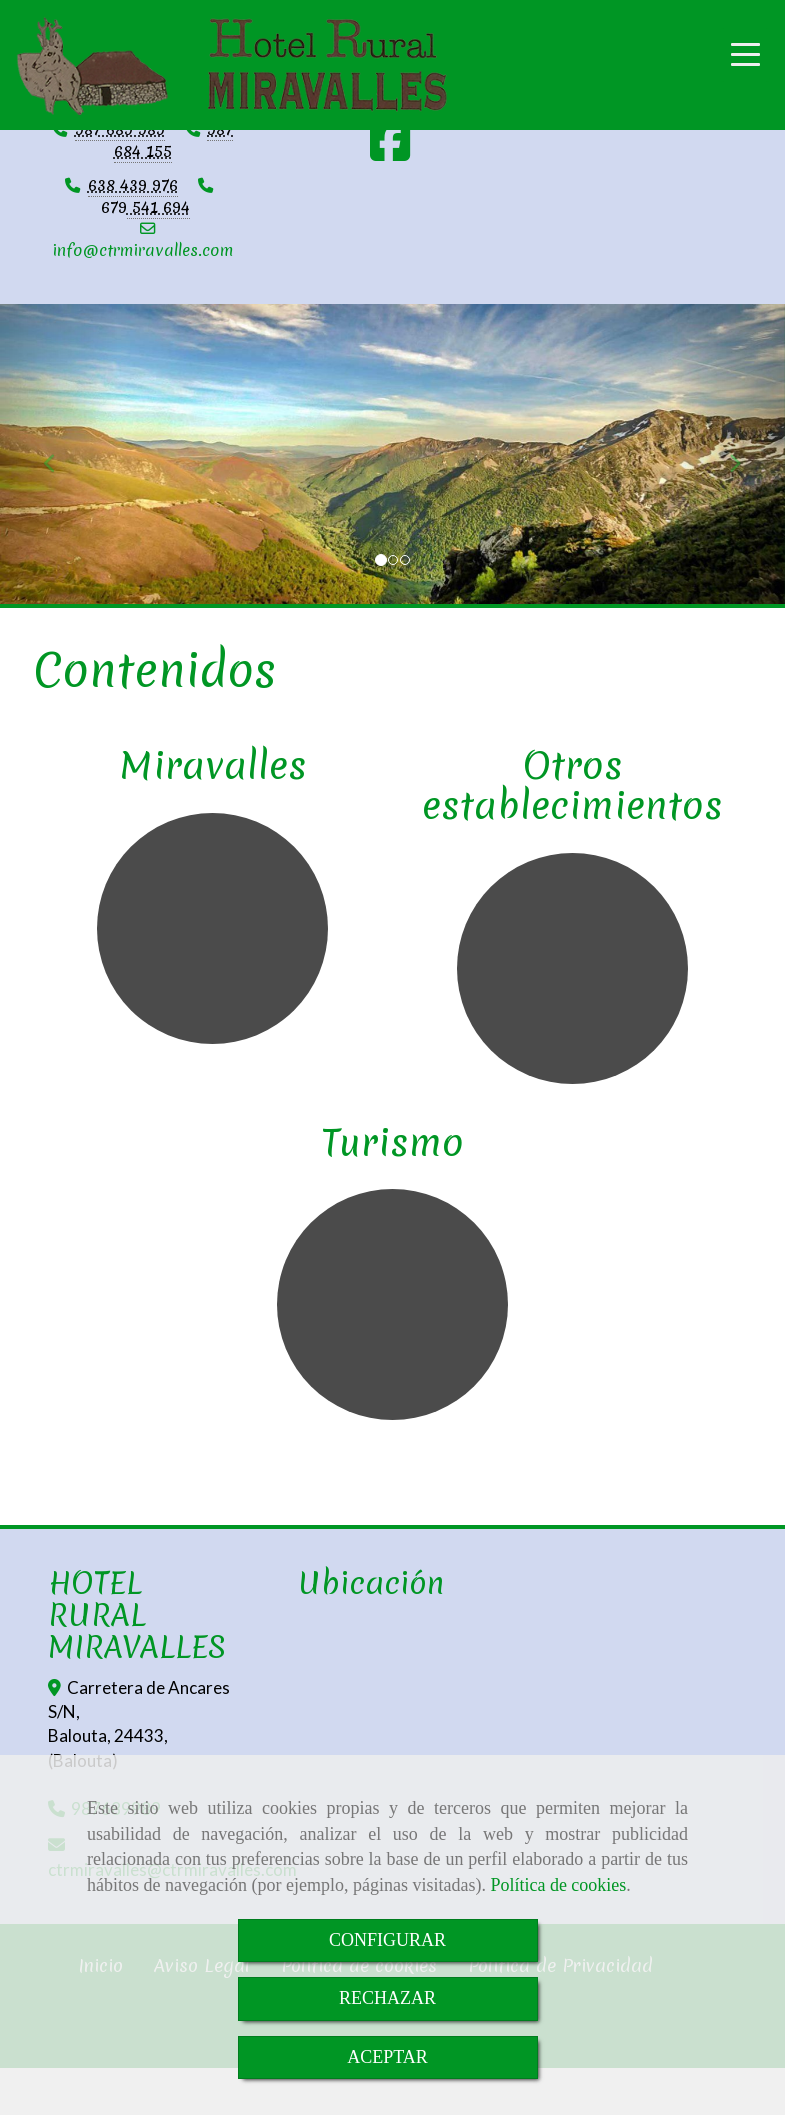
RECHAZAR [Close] (387, 1998)
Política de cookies (558, 1885)
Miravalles (213, 765)
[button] (59, 454)
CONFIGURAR (387, 1940)
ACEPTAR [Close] (387, 2057)
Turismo (392, 1142)
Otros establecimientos (572, 785)
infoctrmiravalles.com (142, 250)
